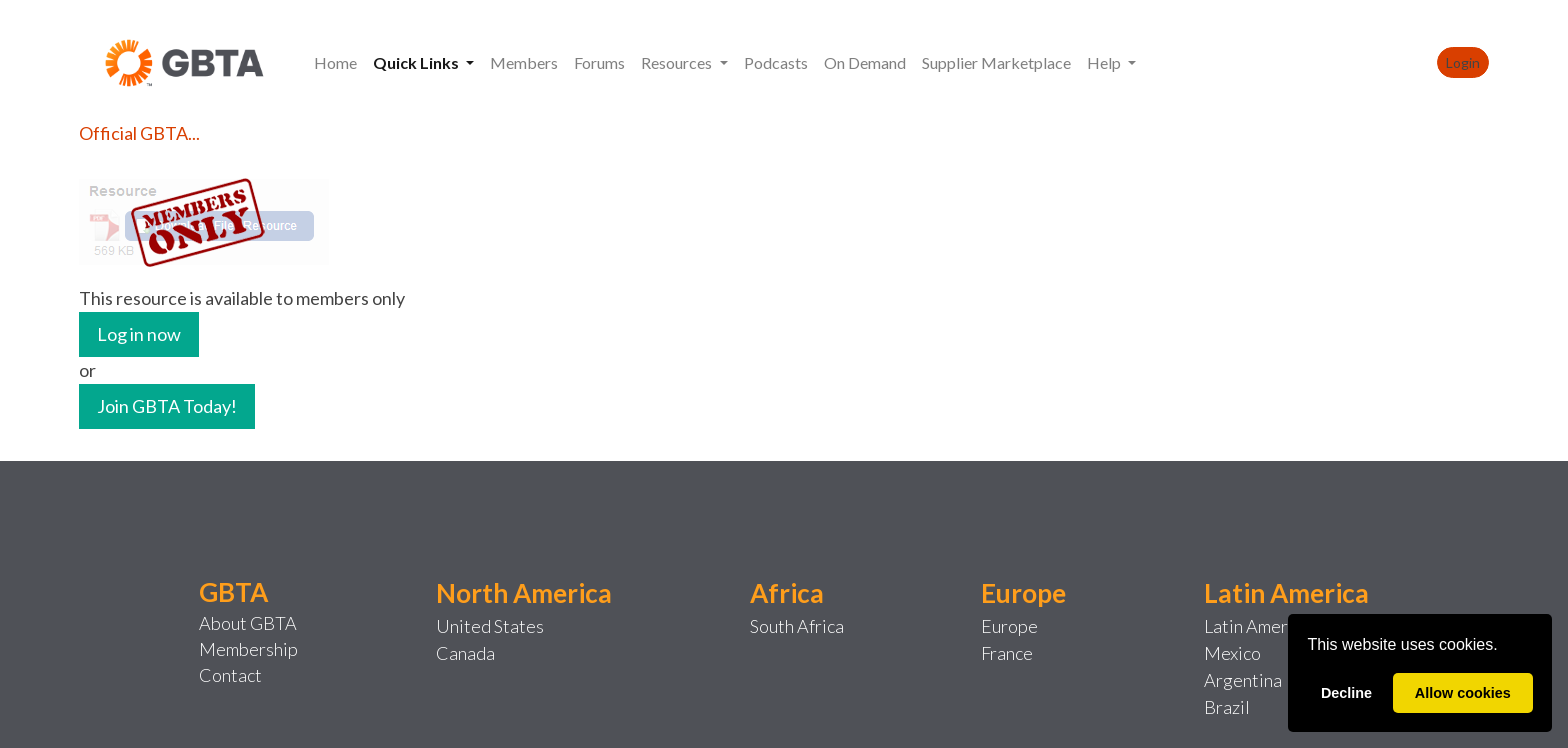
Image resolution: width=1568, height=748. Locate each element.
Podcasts (776, 62)
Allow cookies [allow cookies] (1463, 693)
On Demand (865, 62)
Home (335, 62)
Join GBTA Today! (167, 406)
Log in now (139, 334)
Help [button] (1105, 62)
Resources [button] (678, 62)
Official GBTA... (139, 133)
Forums (599, 62)
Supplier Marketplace (996, 62)
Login (1463, 62)
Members (524, 62)
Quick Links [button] (417, 62)
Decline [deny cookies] (1346, 693)
